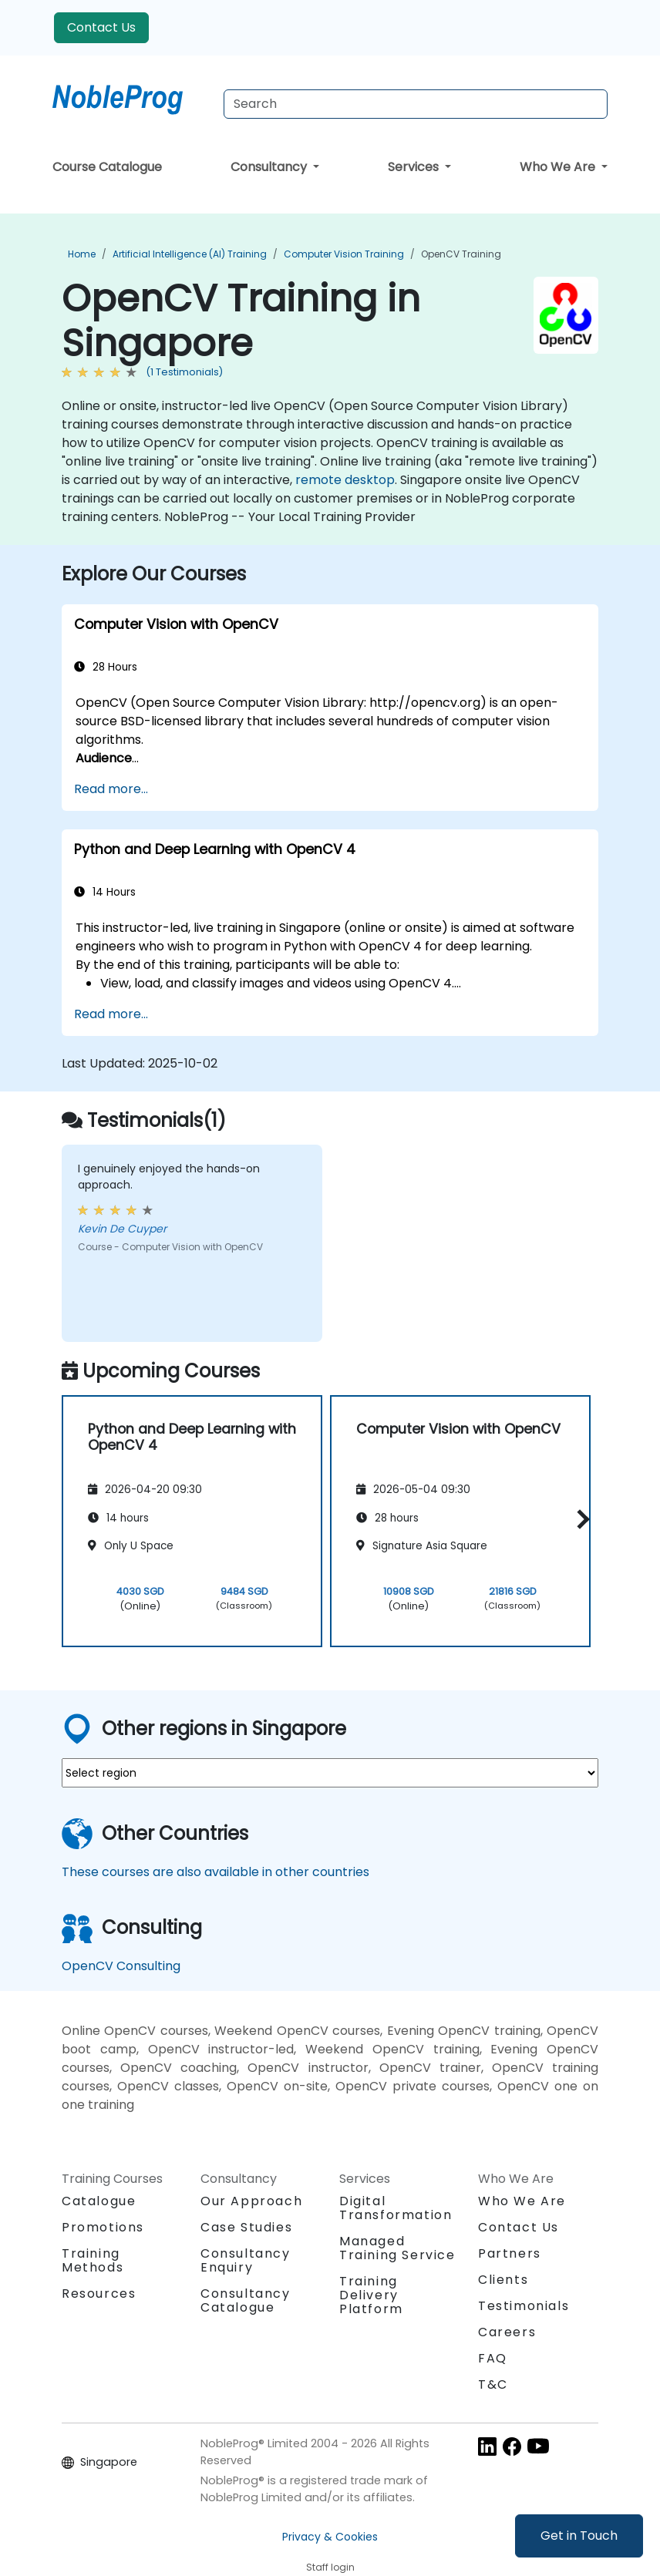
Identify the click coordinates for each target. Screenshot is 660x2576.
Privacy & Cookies (330, 2536)
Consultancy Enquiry (245, 2261)
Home (82, 254)
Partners (509, 2253)
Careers (507, 2332)
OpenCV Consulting (121, 1966)
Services (415, 167)
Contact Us (101, 27)
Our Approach (251, 2201)
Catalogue (99, 2201)
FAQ (492, 2358)
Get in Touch (579, 2535)
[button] (579, 1518)
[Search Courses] (416, 104)
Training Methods (92, 2260)
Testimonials (523, 2306)
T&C (493, 2384)
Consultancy (270, 167)
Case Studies (246, 2227)
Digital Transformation (395, 2208)
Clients (503, 2279)
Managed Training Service (397, 2248)
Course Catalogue (107, 167)
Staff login (330, 2567)
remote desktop (345, 480)
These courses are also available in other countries (215, 1872)
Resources (99, 2293)
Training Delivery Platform (371, 2295)
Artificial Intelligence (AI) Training (190, 254)
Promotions (103, 2227)
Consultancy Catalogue (245, 2300)
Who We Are (559, 167)
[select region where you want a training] (330, 1772)
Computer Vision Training (344, 254)
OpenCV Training (461, 254)
